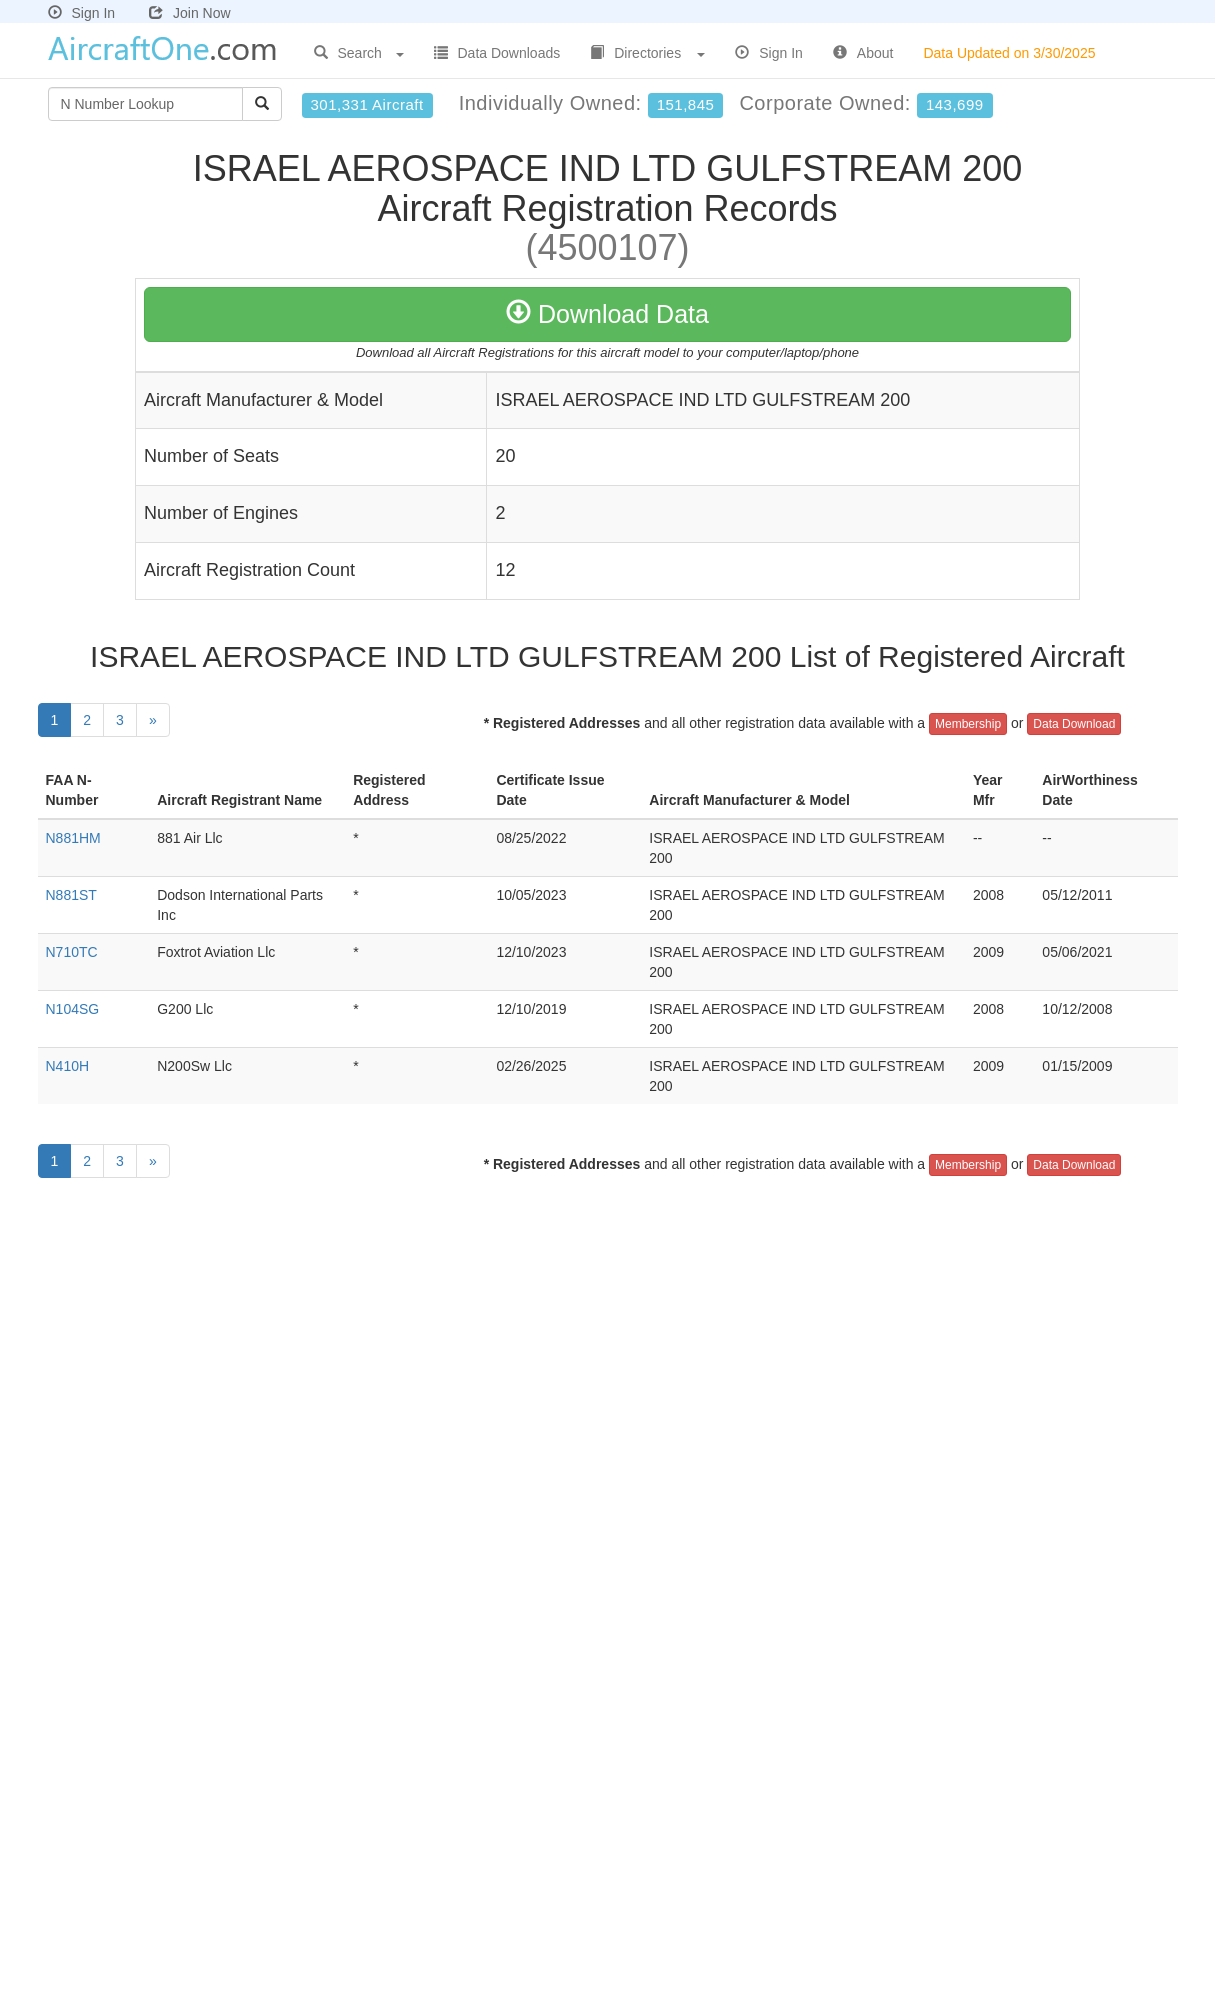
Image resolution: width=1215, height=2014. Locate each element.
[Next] (153, 720)
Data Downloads (497, 53)
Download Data (607, 314)
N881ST (71, 895)
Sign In (82, 13)
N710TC (72, 952)
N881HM (73, 838)
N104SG (73, 1009)
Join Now (190, 13)
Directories (647, 53)
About (863, 53)
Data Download (1074, 724)
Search (359, 53)
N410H (68, 1066)
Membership (968, 724)
